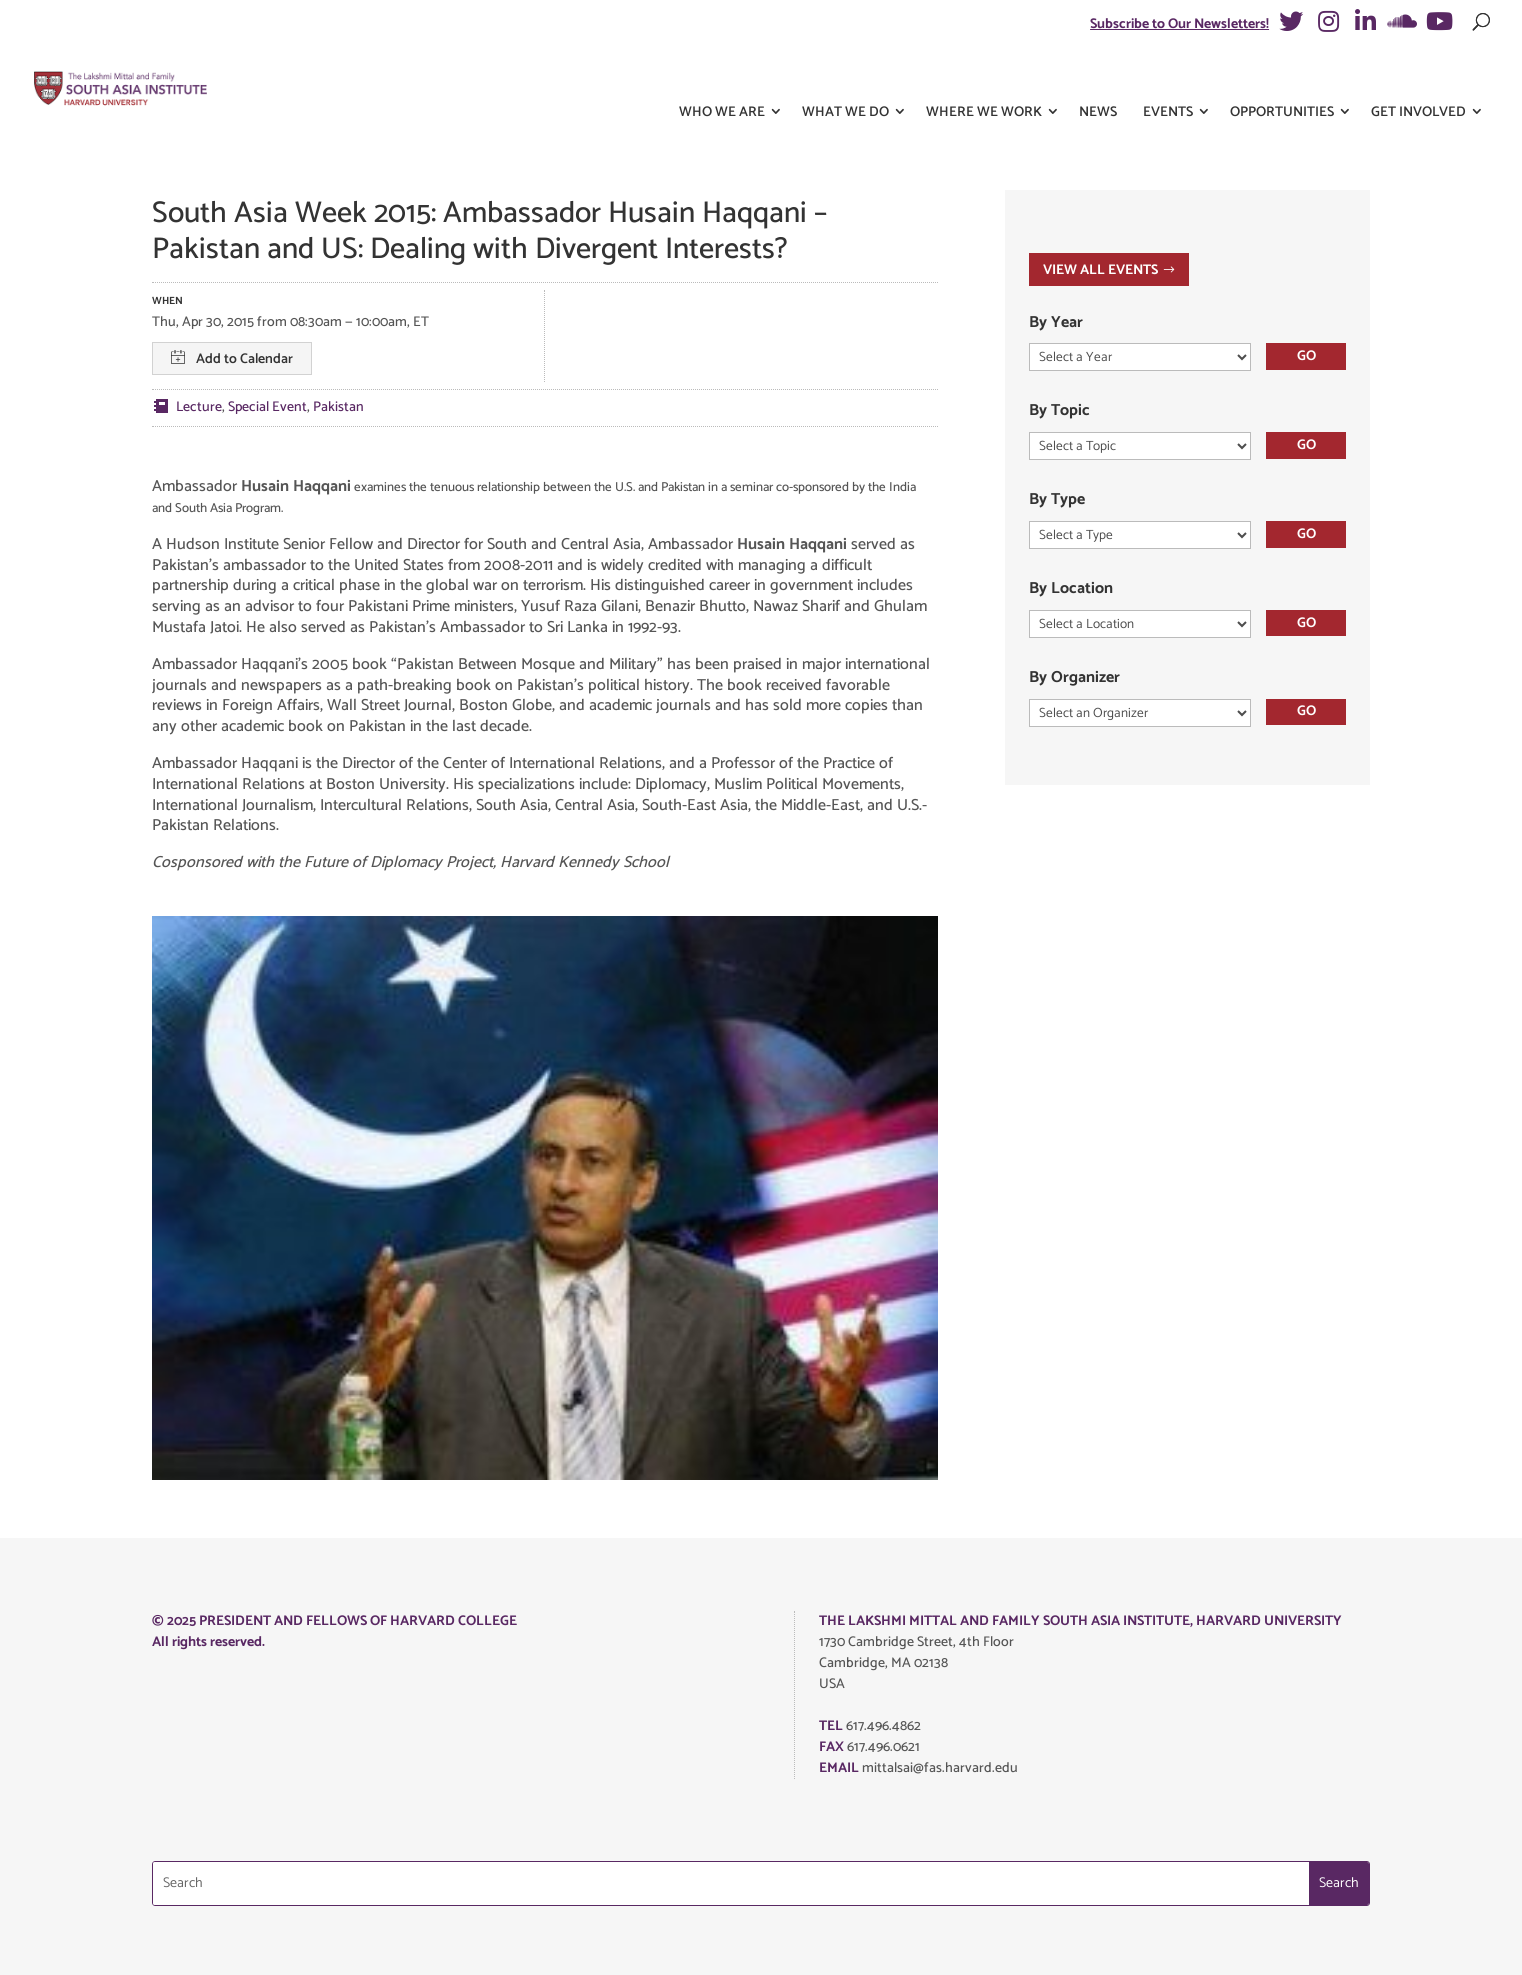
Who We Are (722, 78)
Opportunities (1282, 78)
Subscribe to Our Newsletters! (1179, 24)
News (1098, 78)
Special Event (267, 407)
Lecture (199, 407)
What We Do (845, 78)
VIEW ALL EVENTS (1100, 270)
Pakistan (338, 407)
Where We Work (984, 78)
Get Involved (1418, 78)
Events (1168, 78)
